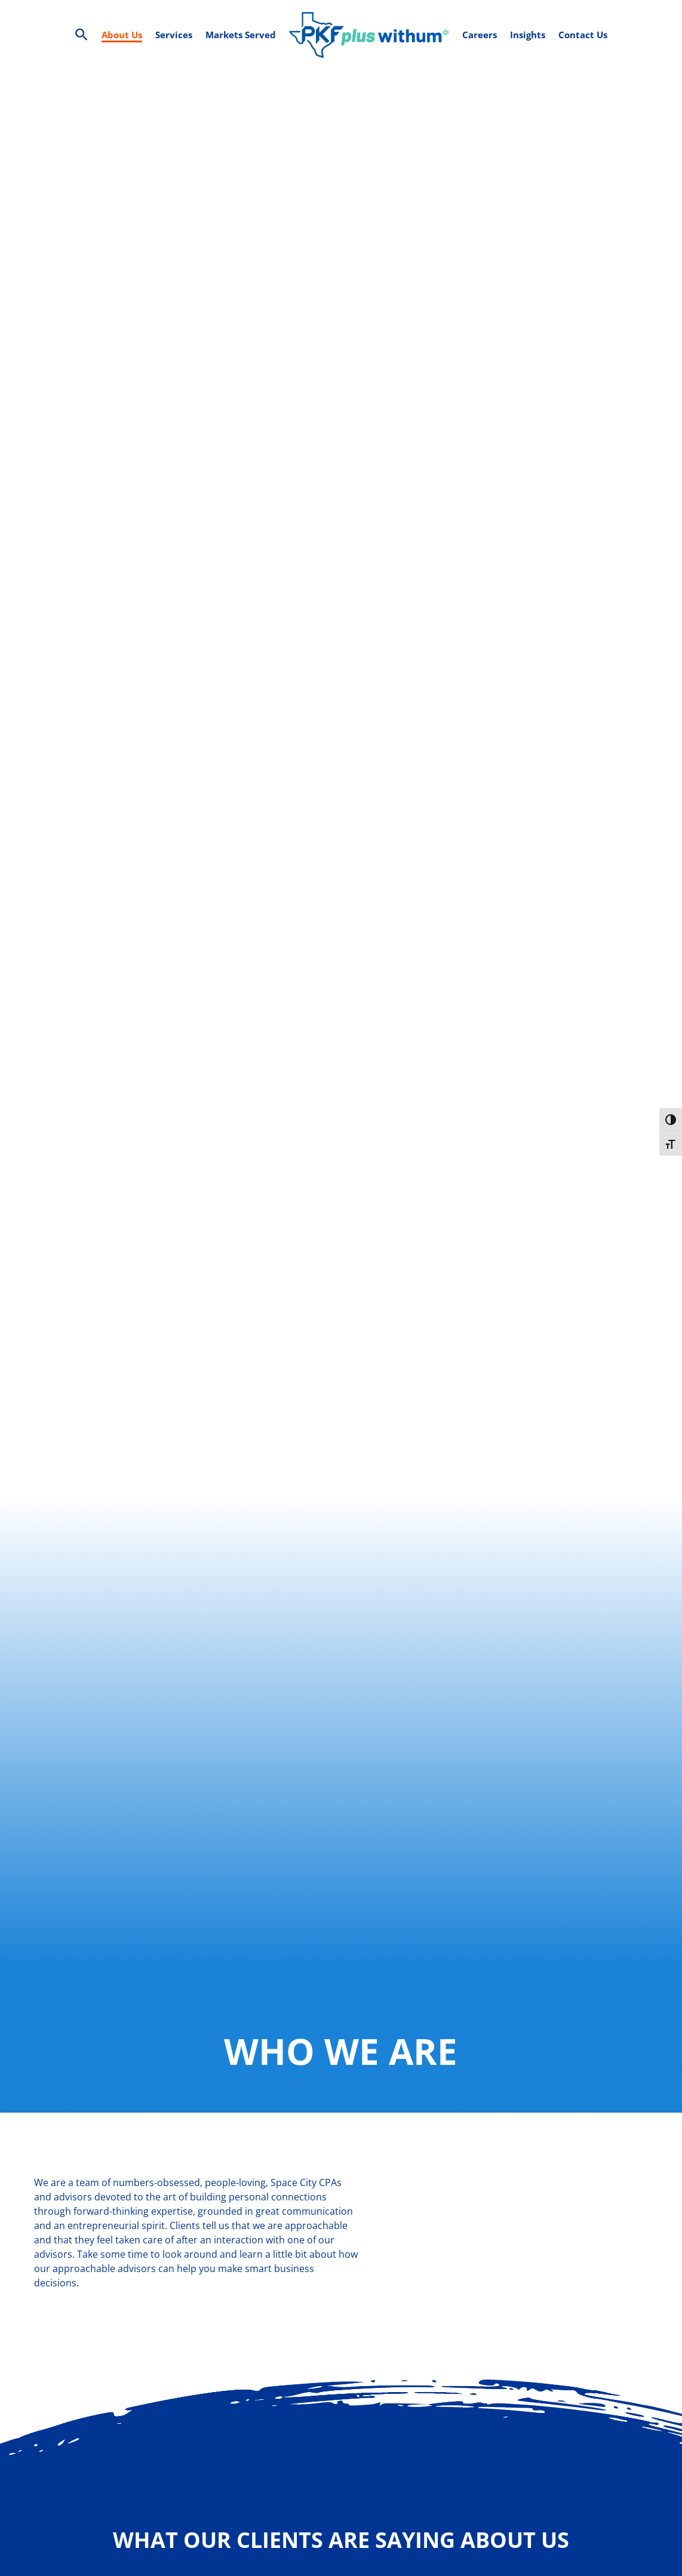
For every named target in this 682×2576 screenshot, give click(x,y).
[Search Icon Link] (81, 35)
